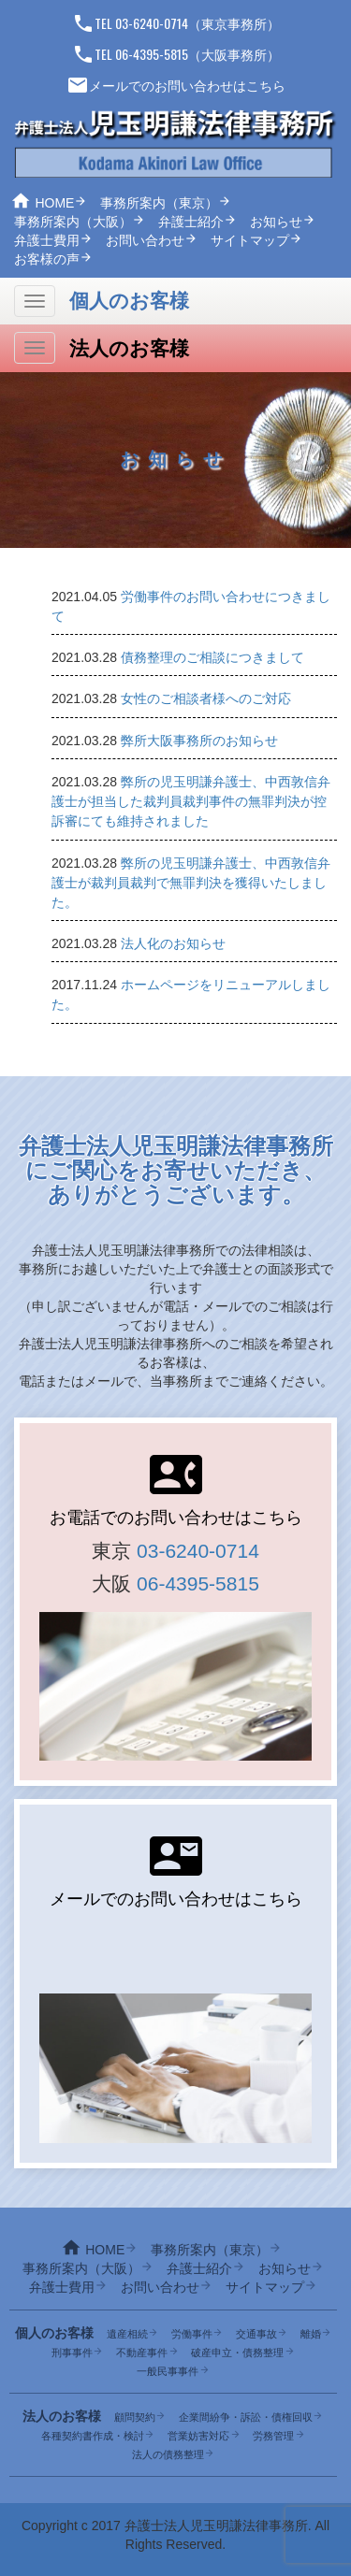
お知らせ (276, 221)
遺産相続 (127, 2333)
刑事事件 (72, 2352)
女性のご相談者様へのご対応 (206, 698)
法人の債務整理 (168, 2454)
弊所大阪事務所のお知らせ (199, 740)
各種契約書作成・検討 (92, 2435)
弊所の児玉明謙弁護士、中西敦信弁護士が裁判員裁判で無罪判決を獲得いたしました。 (190, 883)
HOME (54, 202)
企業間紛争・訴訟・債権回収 (246, 2417)
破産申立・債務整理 (237, 2352)
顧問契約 (134, 2417)
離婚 (310, 2333)
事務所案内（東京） (159, 202)
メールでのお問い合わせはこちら (175, 86)
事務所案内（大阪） (73, 221)
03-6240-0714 (198, 1550)
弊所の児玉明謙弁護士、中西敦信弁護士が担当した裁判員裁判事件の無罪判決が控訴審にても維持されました (190, 801)
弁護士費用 (47, 240)
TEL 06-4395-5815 (130, 54)
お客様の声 (47, 259)
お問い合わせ (145, 240)
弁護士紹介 (191, 221)
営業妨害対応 (198, 2435)
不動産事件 (142, 2352)
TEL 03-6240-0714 (130, 23)
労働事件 (191, 2333)
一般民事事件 (167, 2371)
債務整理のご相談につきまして (212, 657)
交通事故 (256, 2333)
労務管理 (273, 2435)
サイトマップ (250, 240)
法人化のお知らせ (173, 943)
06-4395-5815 (198, 1583)
